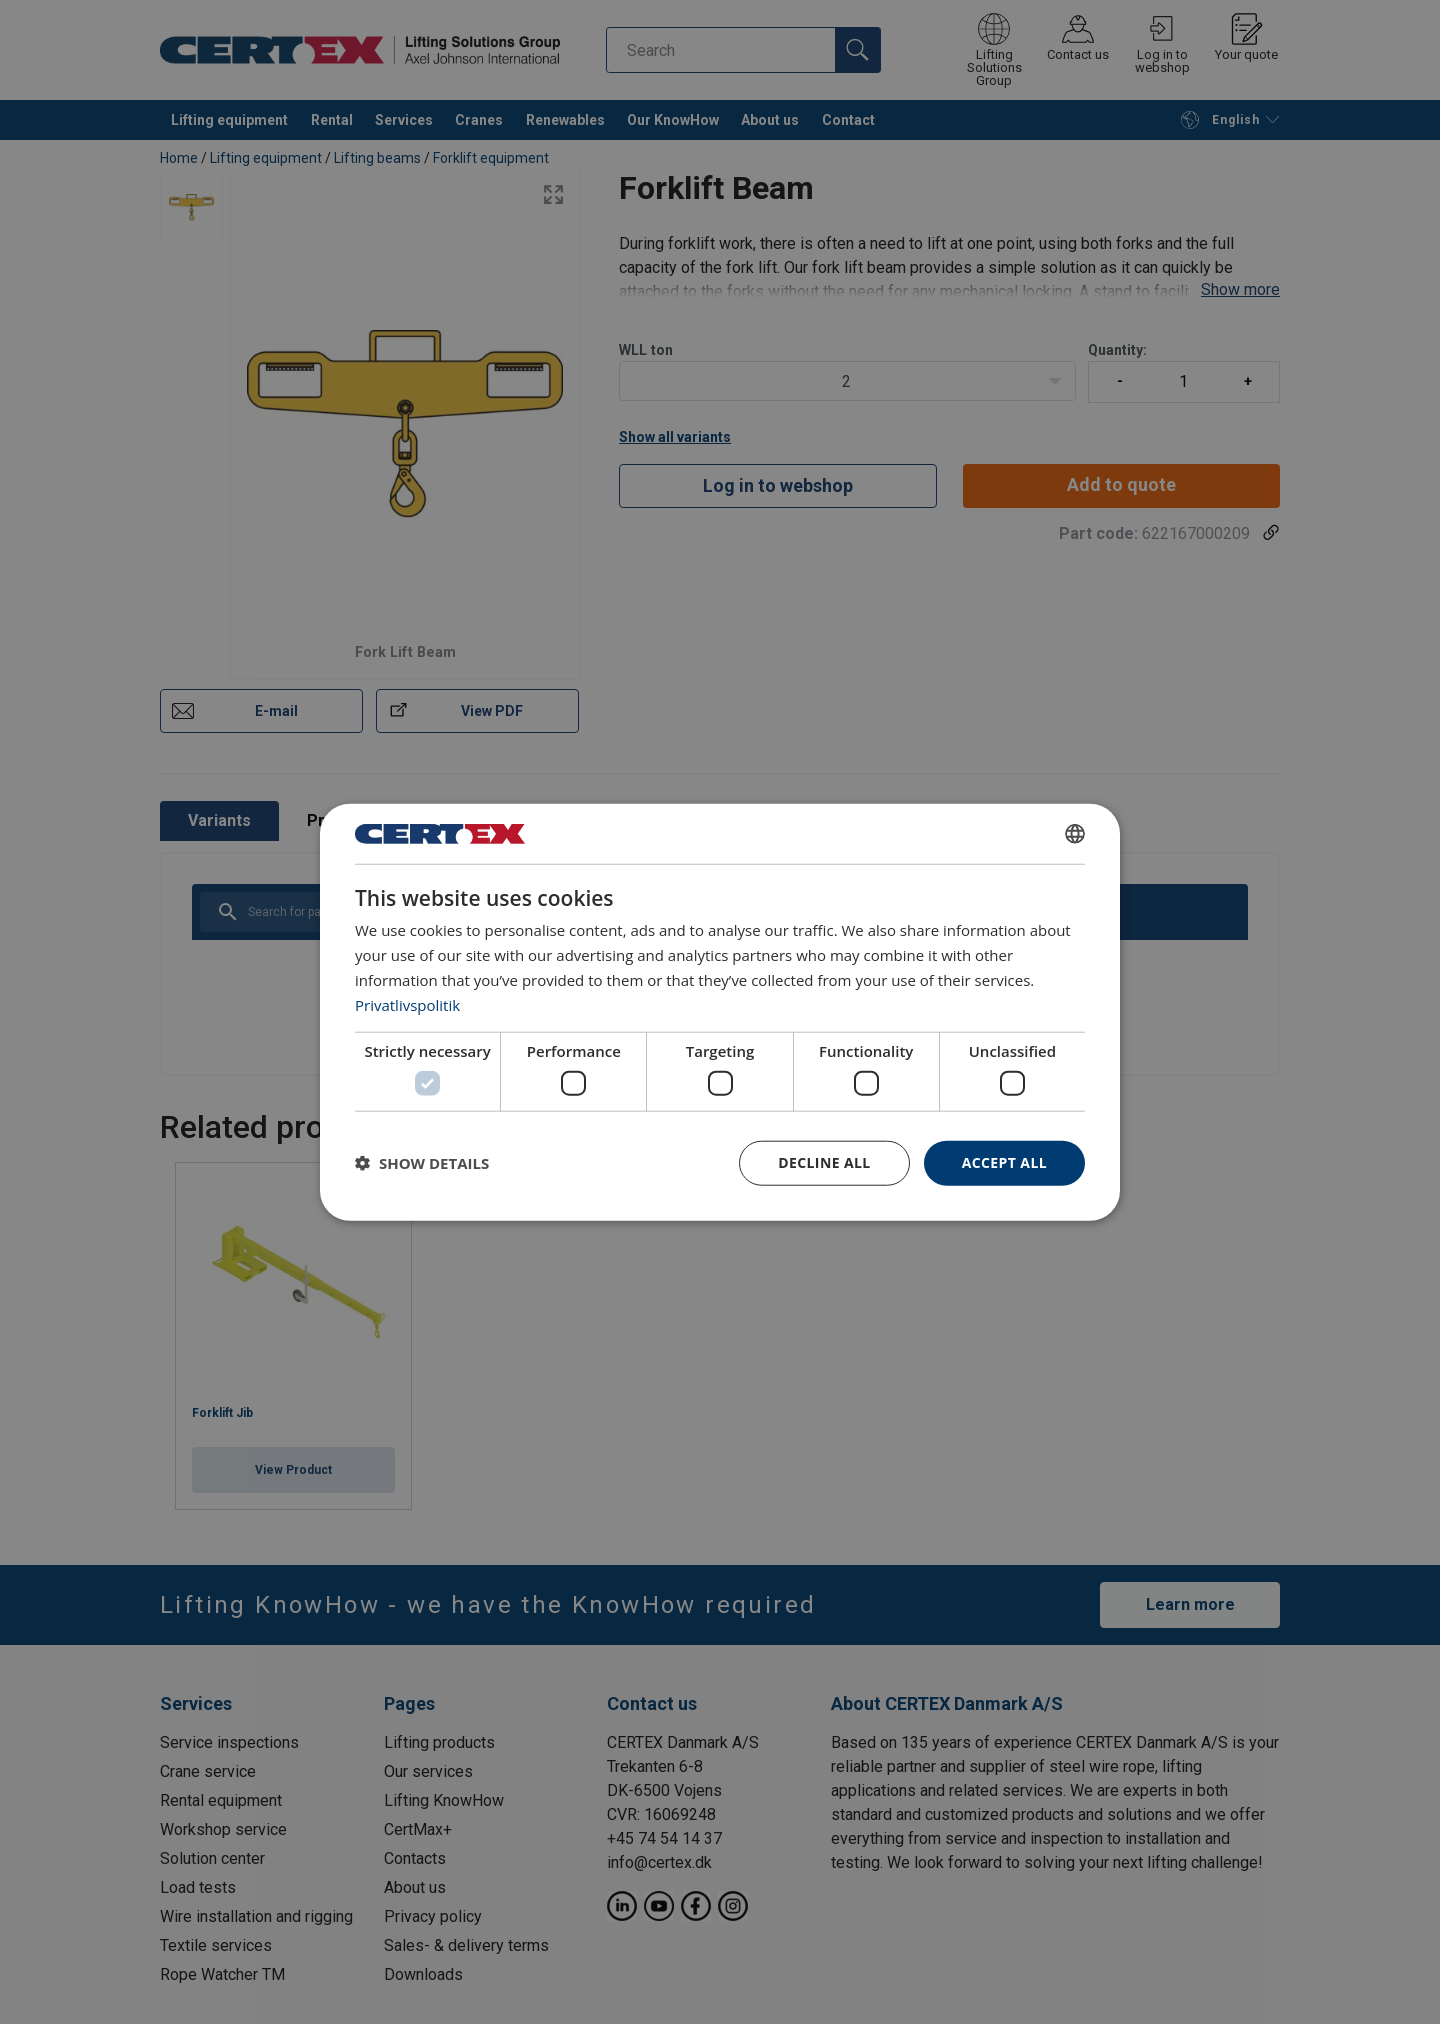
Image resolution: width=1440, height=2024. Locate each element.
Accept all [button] (1004, 1162)
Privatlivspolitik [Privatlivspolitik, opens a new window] (407, 1004)
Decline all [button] (824, 1162)
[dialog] (720, 1012)
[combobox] (1075, 834)
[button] (422, 1163)
